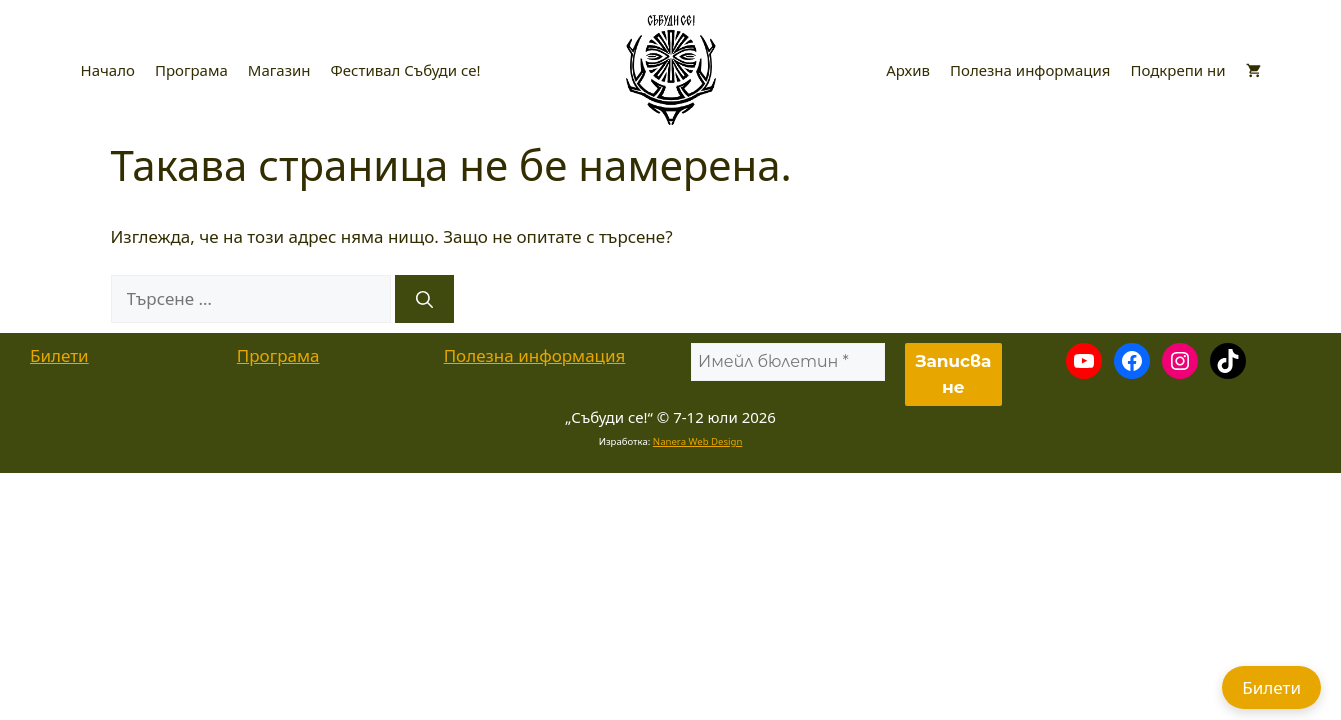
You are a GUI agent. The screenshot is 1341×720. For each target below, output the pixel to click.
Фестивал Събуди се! (406, 70)
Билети (59, 355)
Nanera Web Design (698, 441)
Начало (108, 70)
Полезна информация (1030, 70)
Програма (191, 70)
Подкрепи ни (1177, 70)
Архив (908, 70)
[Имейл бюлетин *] (788, 362)
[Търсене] (424, 299)
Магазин (279, 70)
